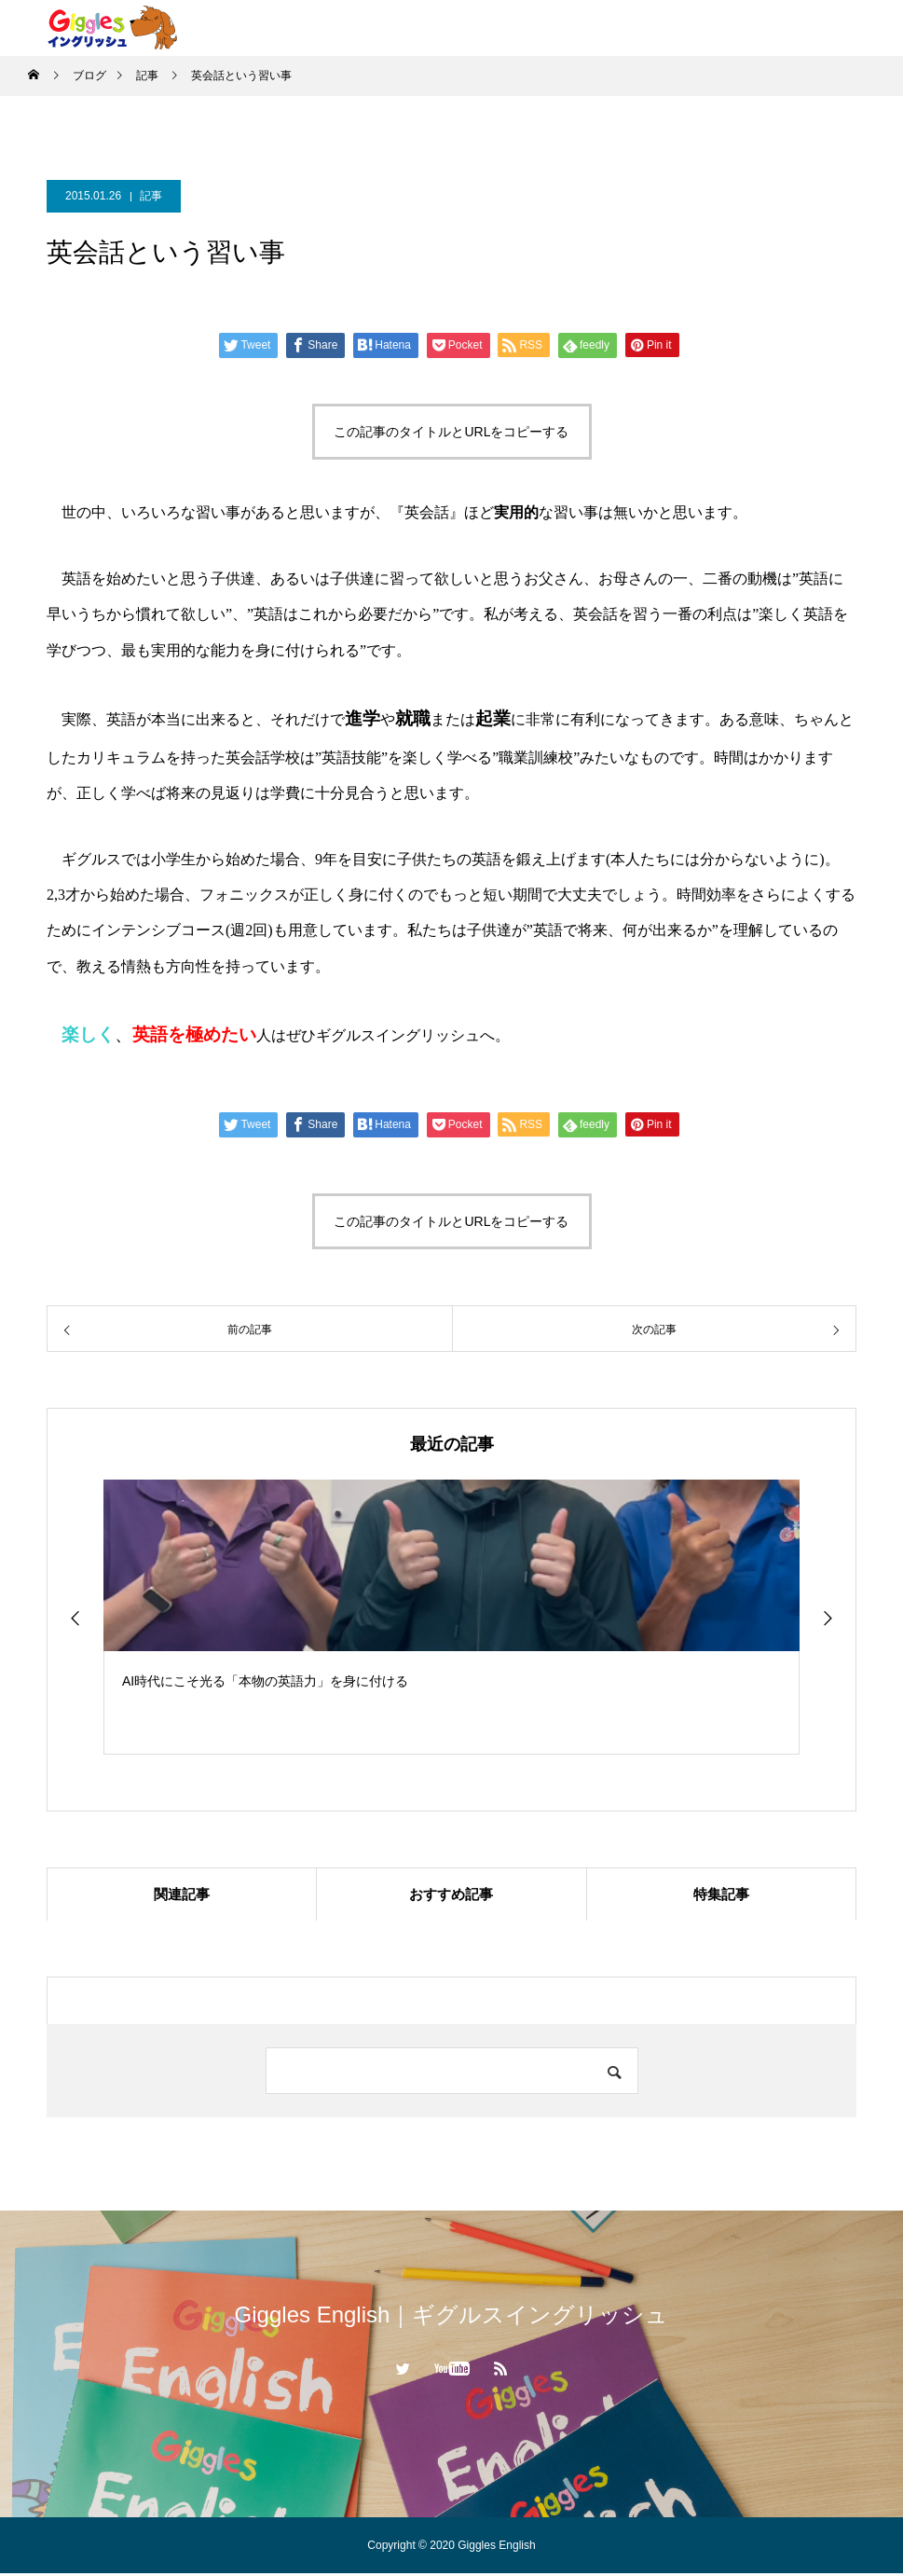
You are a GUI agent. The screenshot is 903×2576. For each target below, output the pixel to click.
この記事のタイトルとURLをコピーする (451, 431)
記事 (151, 195)
